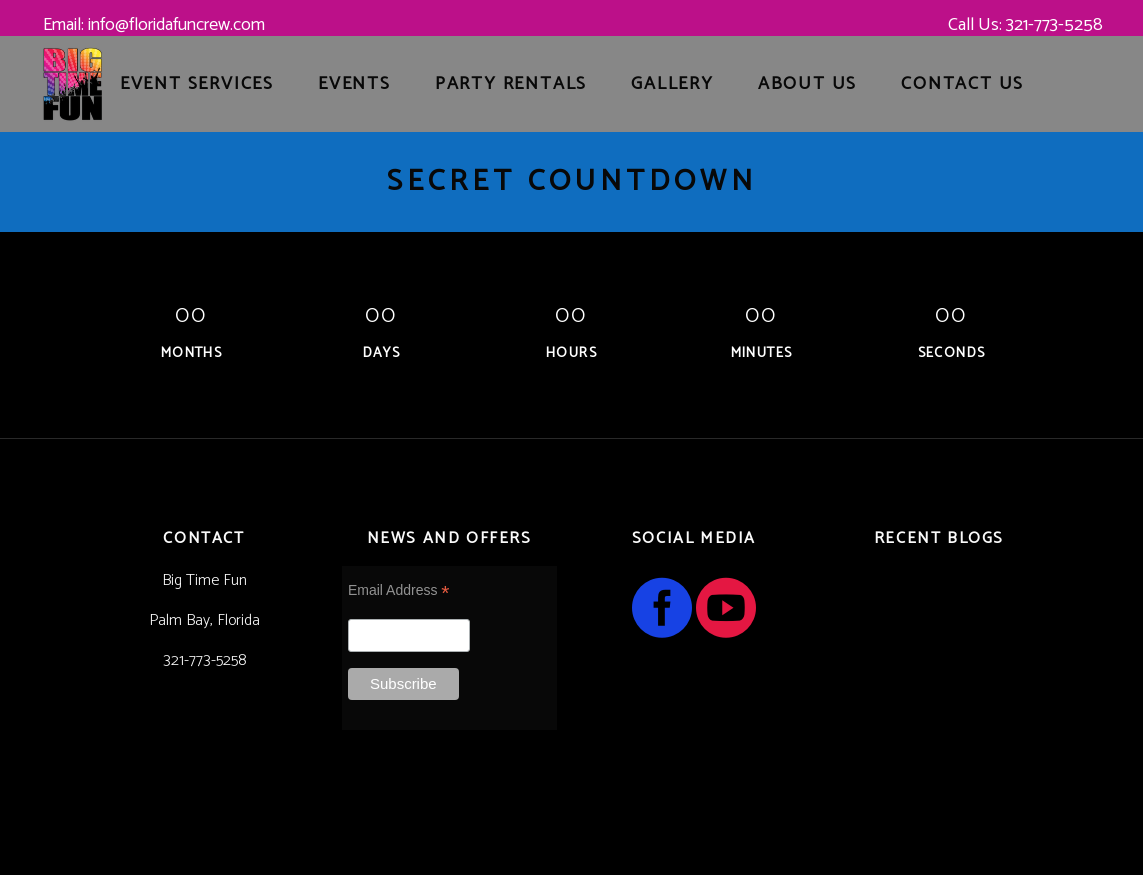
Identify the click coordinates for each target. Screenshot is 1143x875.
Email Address (399, 590)
